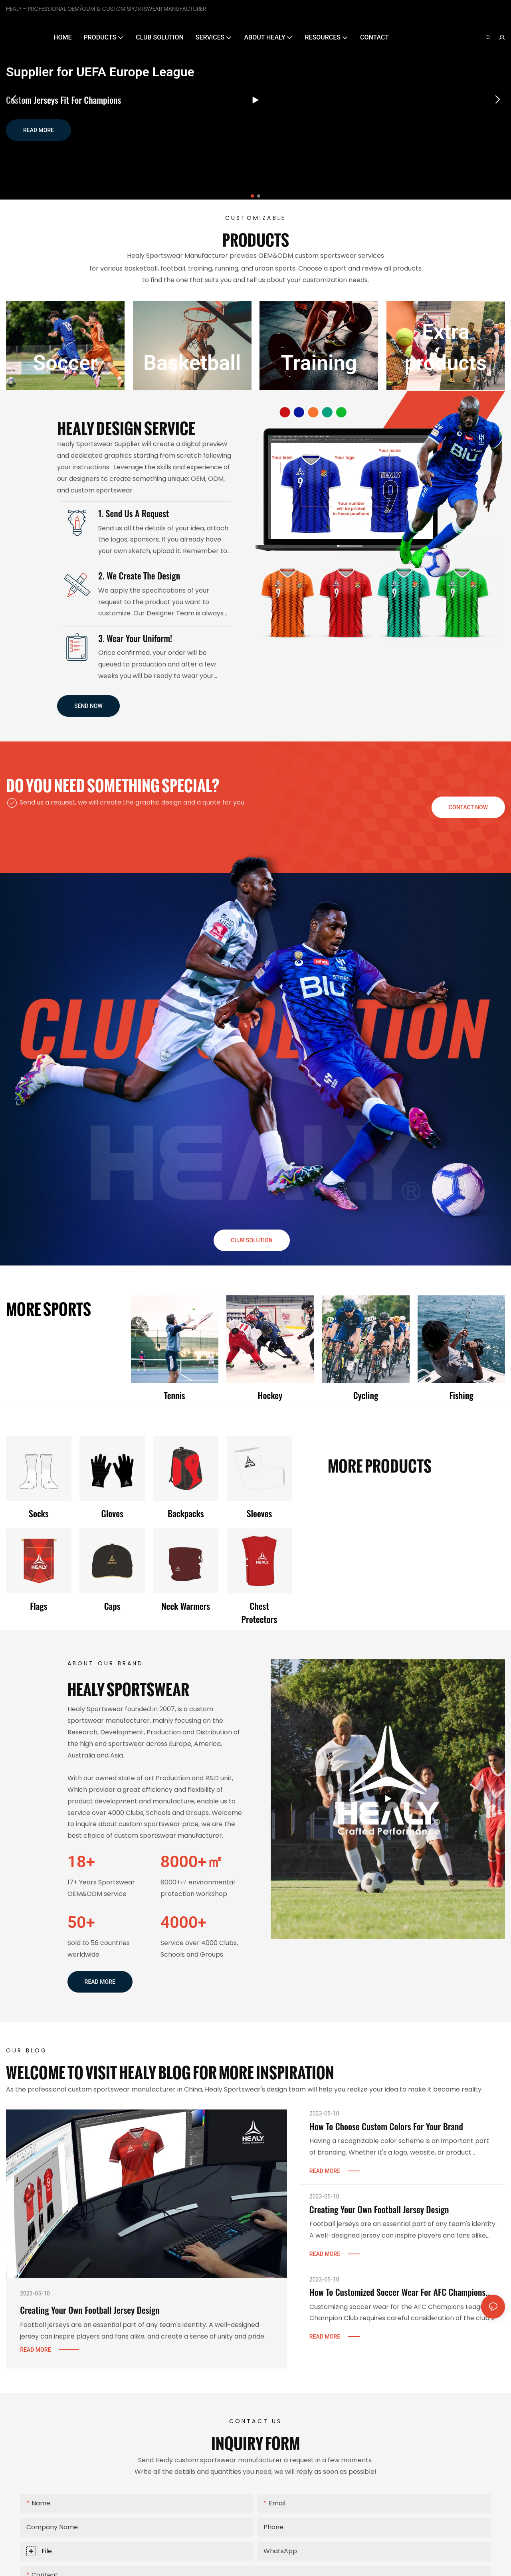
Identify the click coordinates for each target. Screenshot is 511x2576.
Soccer (65, 363)
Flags (38, 1605)
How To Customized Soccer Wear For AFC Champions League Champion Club (397, 2292)
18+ (81, 1861)
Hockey (270, 1395)
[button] (252, 196)
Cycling (365, 1395)
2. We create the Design (139, 575)
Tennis (174, 1395)
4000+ (183, 1922)
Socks (39, 1513)
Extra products (445, 347)
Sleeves (259, 1513)
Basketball (192, 363)
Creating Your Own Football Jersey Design (90, 2309)
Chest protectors (259, 1612)
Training (319, 363)
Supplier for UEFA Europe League (100, 71)
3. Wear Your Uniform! (135, 638)
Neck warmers (185, 1605)
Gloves (112, 1513)
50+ (81, 1922)
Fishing (461, 1395)
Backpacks (186, 1513)
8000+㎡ (191, 1861)
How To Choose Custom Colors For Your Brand (386, 2126)
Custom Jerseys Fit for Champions (63, 99)
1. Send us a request (133, 513)
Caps (112, 1605)
